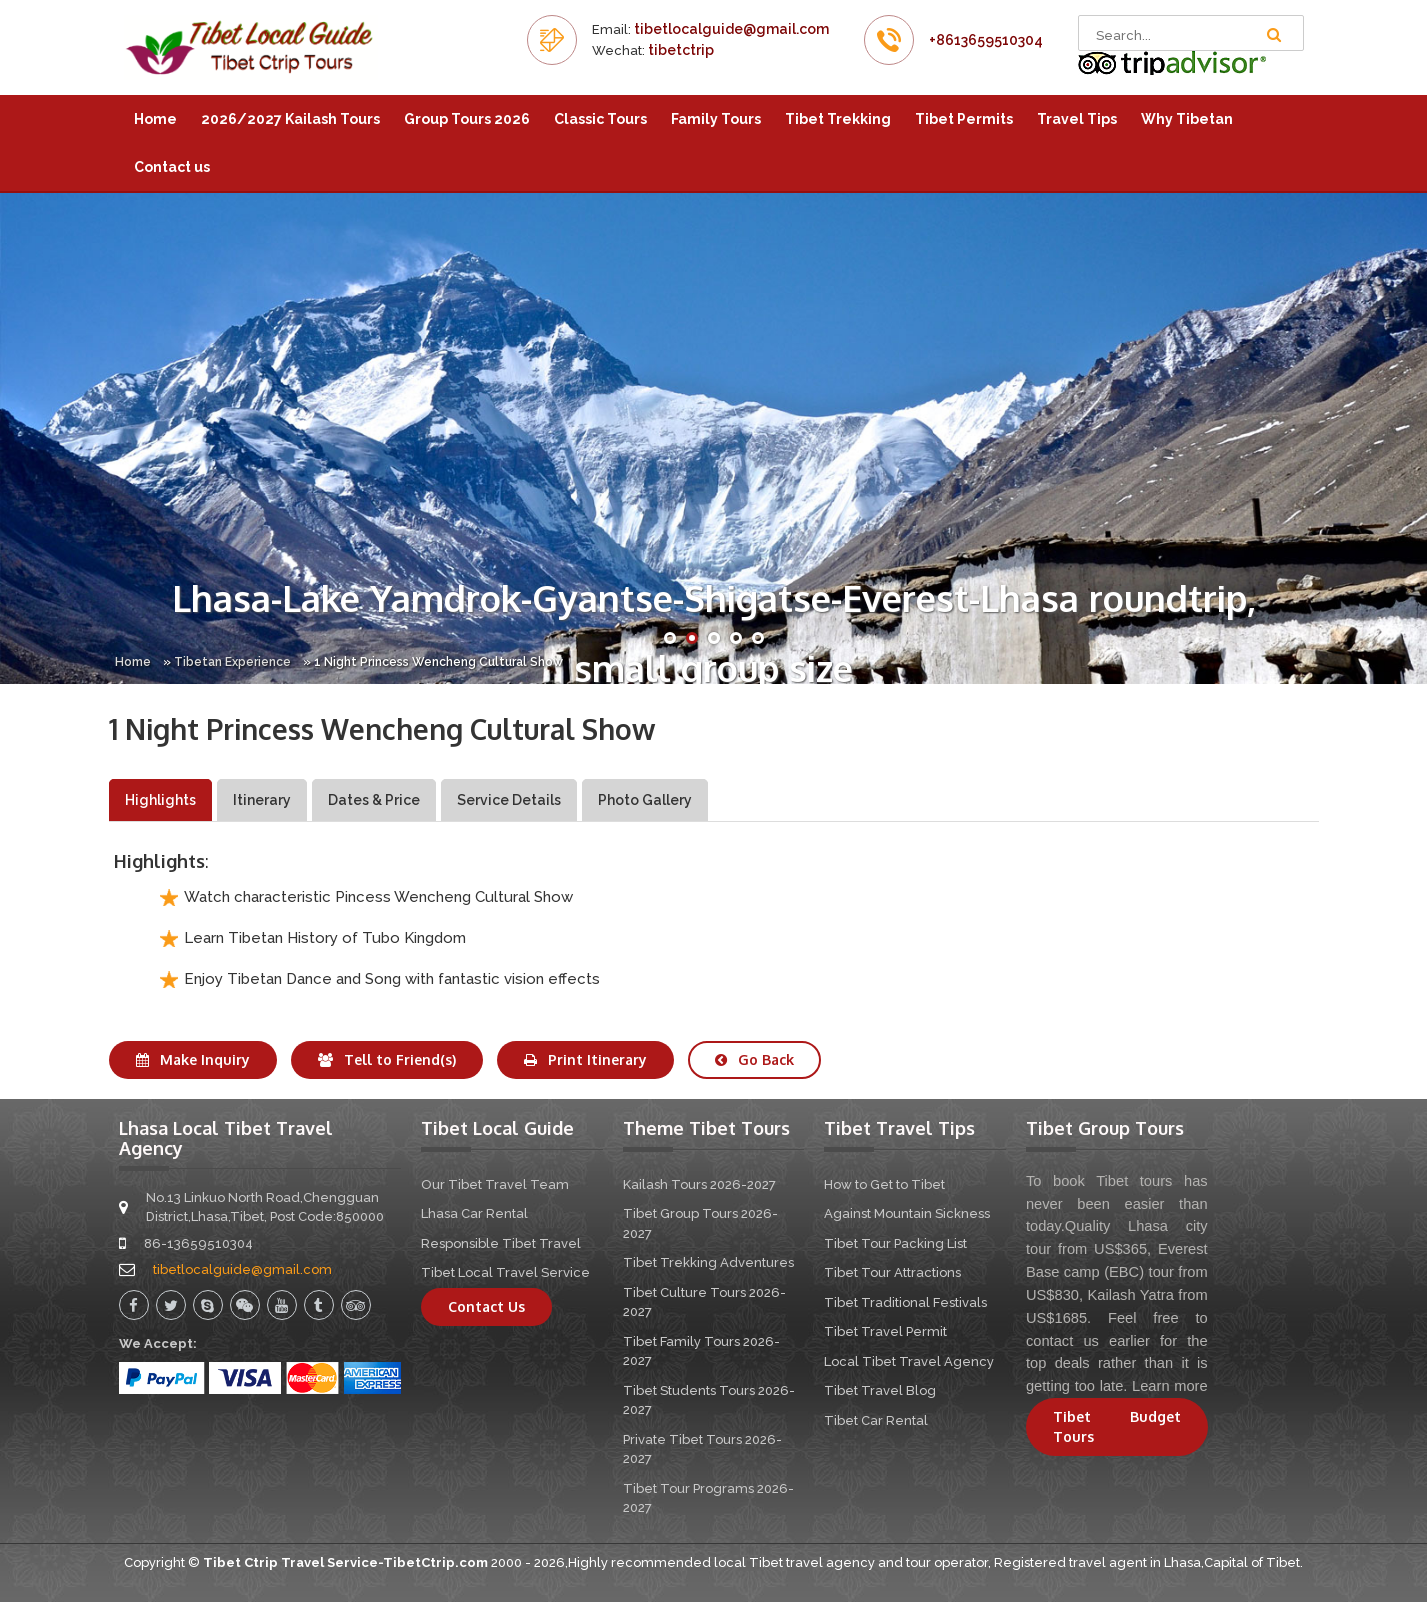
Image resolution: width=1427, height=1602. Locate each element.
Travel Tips (1077, 119)
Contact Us (486, 1306)
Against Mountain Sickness (907, 1213)
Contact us (172, 167)
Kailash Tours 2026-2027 (699, 1184)
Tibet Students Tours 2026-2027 (709, 1400)
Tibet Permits (964, 119)
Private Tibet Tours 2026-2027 (702, 1449)
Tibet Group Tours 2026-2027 (700, 1223)
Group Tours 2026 (467, 119)
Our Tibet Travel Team (495, 1184)
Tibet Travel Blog (880, 1390)
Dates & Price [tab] (374, 800)
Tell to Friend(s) (387, 1059)
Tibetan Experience (232, 662)
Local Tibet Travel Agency (909, 1361)
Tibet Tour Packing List (895, 1243)
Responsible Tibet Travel (501, 1243)
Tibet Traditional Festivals (905, 1302)
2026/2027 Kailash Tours (290, 119)
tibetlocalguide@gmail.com (731, 29)
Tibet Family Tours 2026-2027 (701, 1351)
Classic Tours (600, 119)
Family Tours (716, 119)
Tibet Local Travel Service (505, 1272)
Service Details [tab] (509, 800)
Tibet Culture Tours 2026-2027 (704, 1302)
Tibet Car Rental (876, 1420)
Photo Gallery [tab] (645, 800)
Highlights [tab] (160, 800)
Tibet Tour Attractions (892, 1272)
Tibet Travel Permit (885, 1331)
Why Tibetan (1187, 119)
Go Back (754, 1059)
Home (155, 119)
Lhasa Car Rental (474, 1213)
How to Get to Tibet (884, 1184)
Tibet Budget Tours (1117, 1426)
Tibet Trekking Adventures (708, 1262)
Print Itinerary (585, 1059)
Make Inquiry (193, 1059)
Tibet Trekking (838, 119)
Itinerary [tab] (262, 800)
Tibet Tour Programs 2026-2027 (708, 1498)
